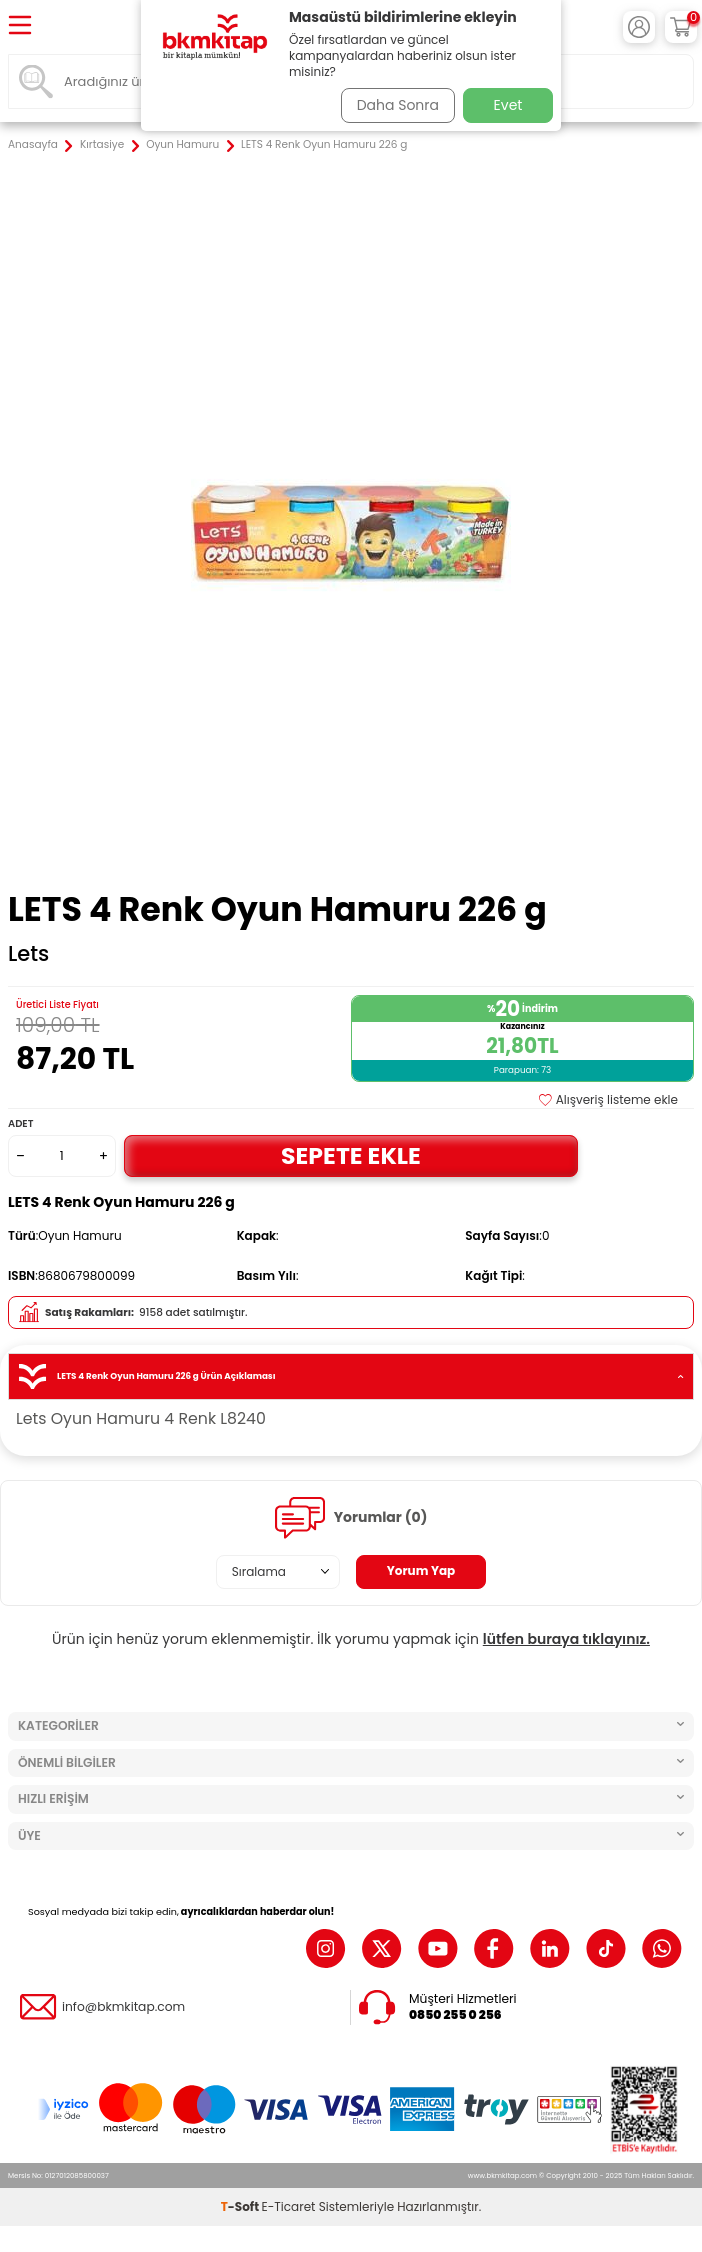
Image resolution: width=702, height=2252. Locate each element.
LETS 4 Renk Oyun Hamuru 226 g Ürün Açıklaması (351, 1376)
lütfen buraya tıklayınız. (566, 1639)
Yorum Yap (421, 1570)
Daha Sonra (398, 105)
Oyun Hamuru (182, 145)
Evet (508, 105)
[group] (351, 523)
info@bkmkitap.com (123, 2007)
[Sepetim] (681, 27)
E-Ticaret (289, 2206)
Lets (28, 954)
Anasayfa (33, 145)
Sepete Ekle (351, 1155)
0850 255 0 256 (455, 2015)
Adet (20, 1123)
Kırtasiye (102, 145)
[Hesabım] (639, 27)
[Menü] (20, 26)
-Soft (241, 2206)
